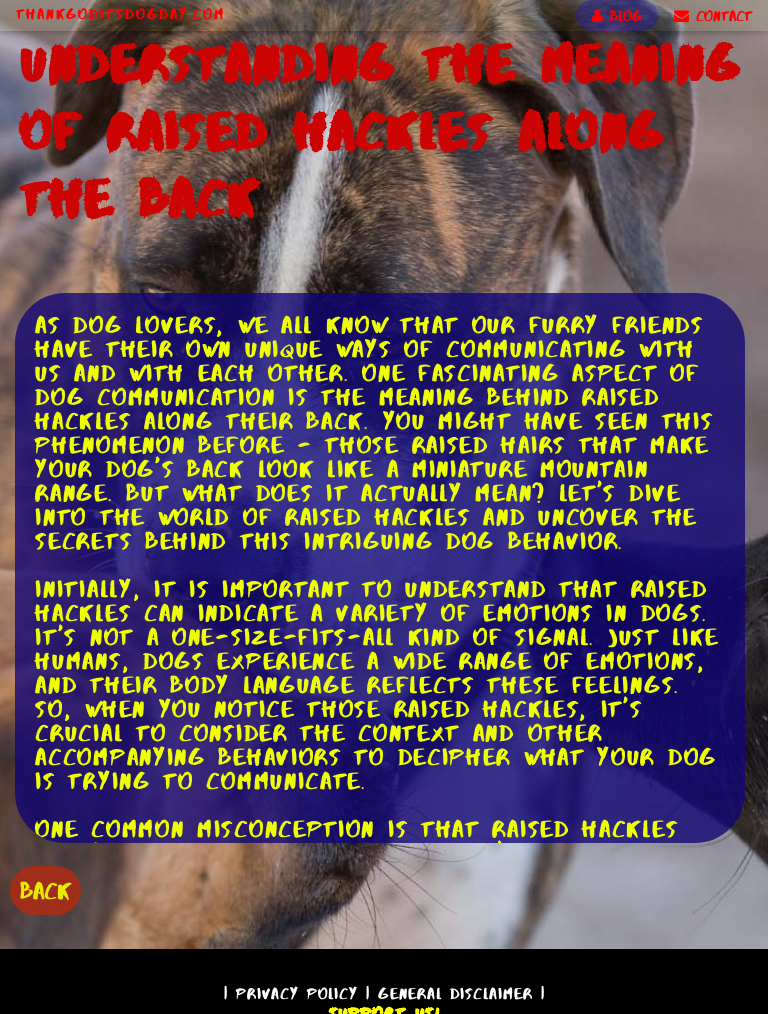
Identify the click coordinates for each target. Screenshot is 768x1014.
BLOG (617, 16)
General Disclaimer (455, 993)
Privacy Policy (297, 993)
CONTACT (713, 16)
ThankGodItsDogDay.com (120, 14)
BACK (45, 890)
